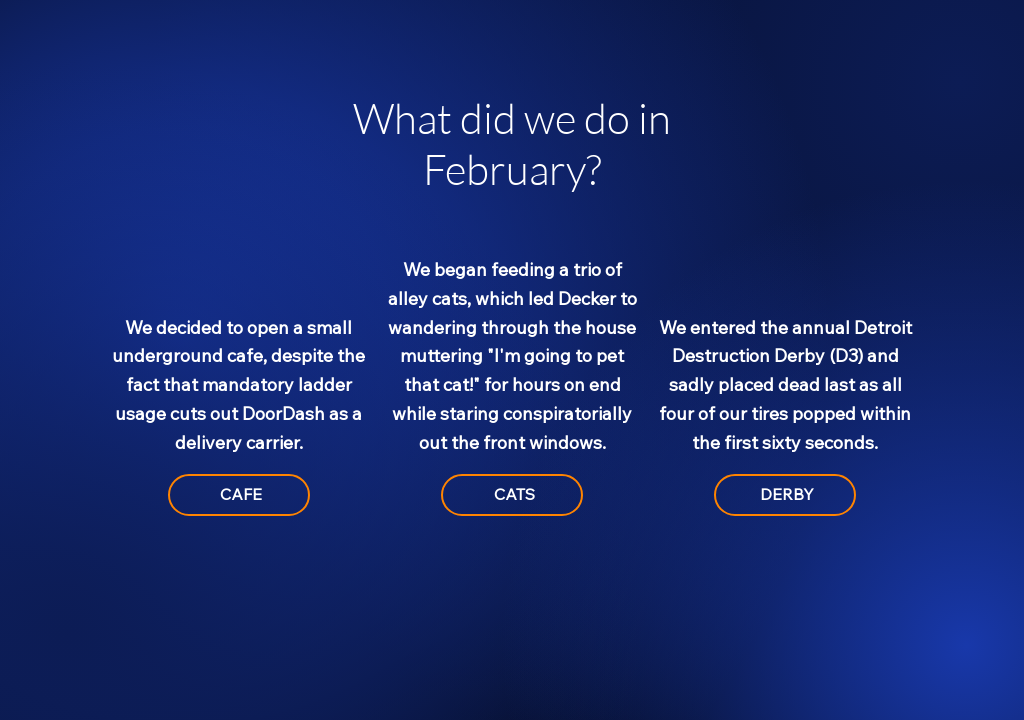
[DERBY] (785, 495)
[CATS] (512, 495)
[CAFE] (239, 495)
